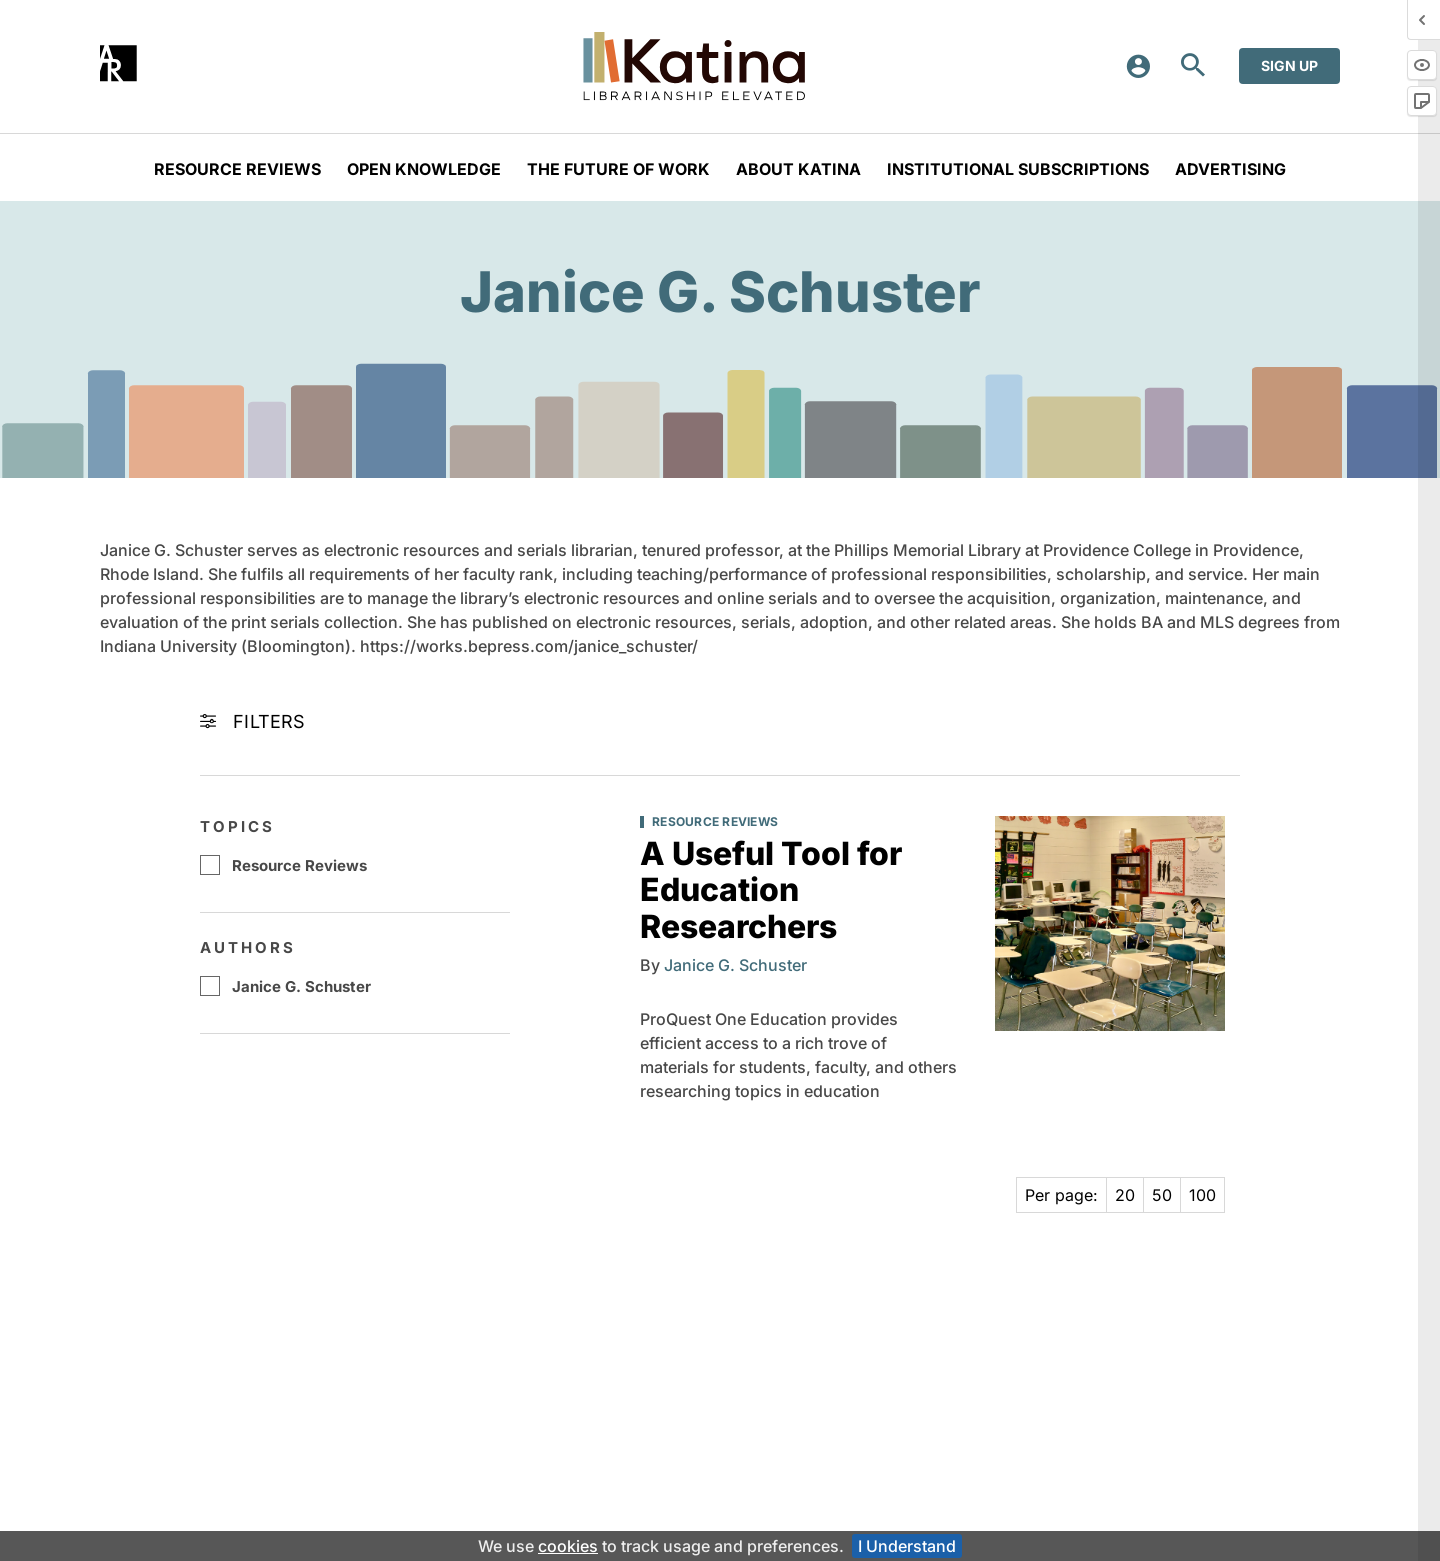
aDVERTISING (1230, 169)
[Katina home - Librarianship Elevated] (694, 66)
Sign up (1289, 65)
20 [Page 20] (1125, 1195)
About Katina (798, 169)
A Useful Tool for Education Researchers (771, 890)
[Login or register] (1145, 66)
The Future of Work (618, 169)
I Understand (907, 1546)
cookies (568, 1546)
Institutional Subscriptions (1018, 169)
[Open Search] (1193, 66)
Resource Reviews (237, 169)
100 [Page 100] (1202, 1195)
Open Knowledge (424, 169)
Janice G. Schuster (301, 986)
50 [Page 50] (1162, 1195)
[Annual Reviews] (118, 63)
